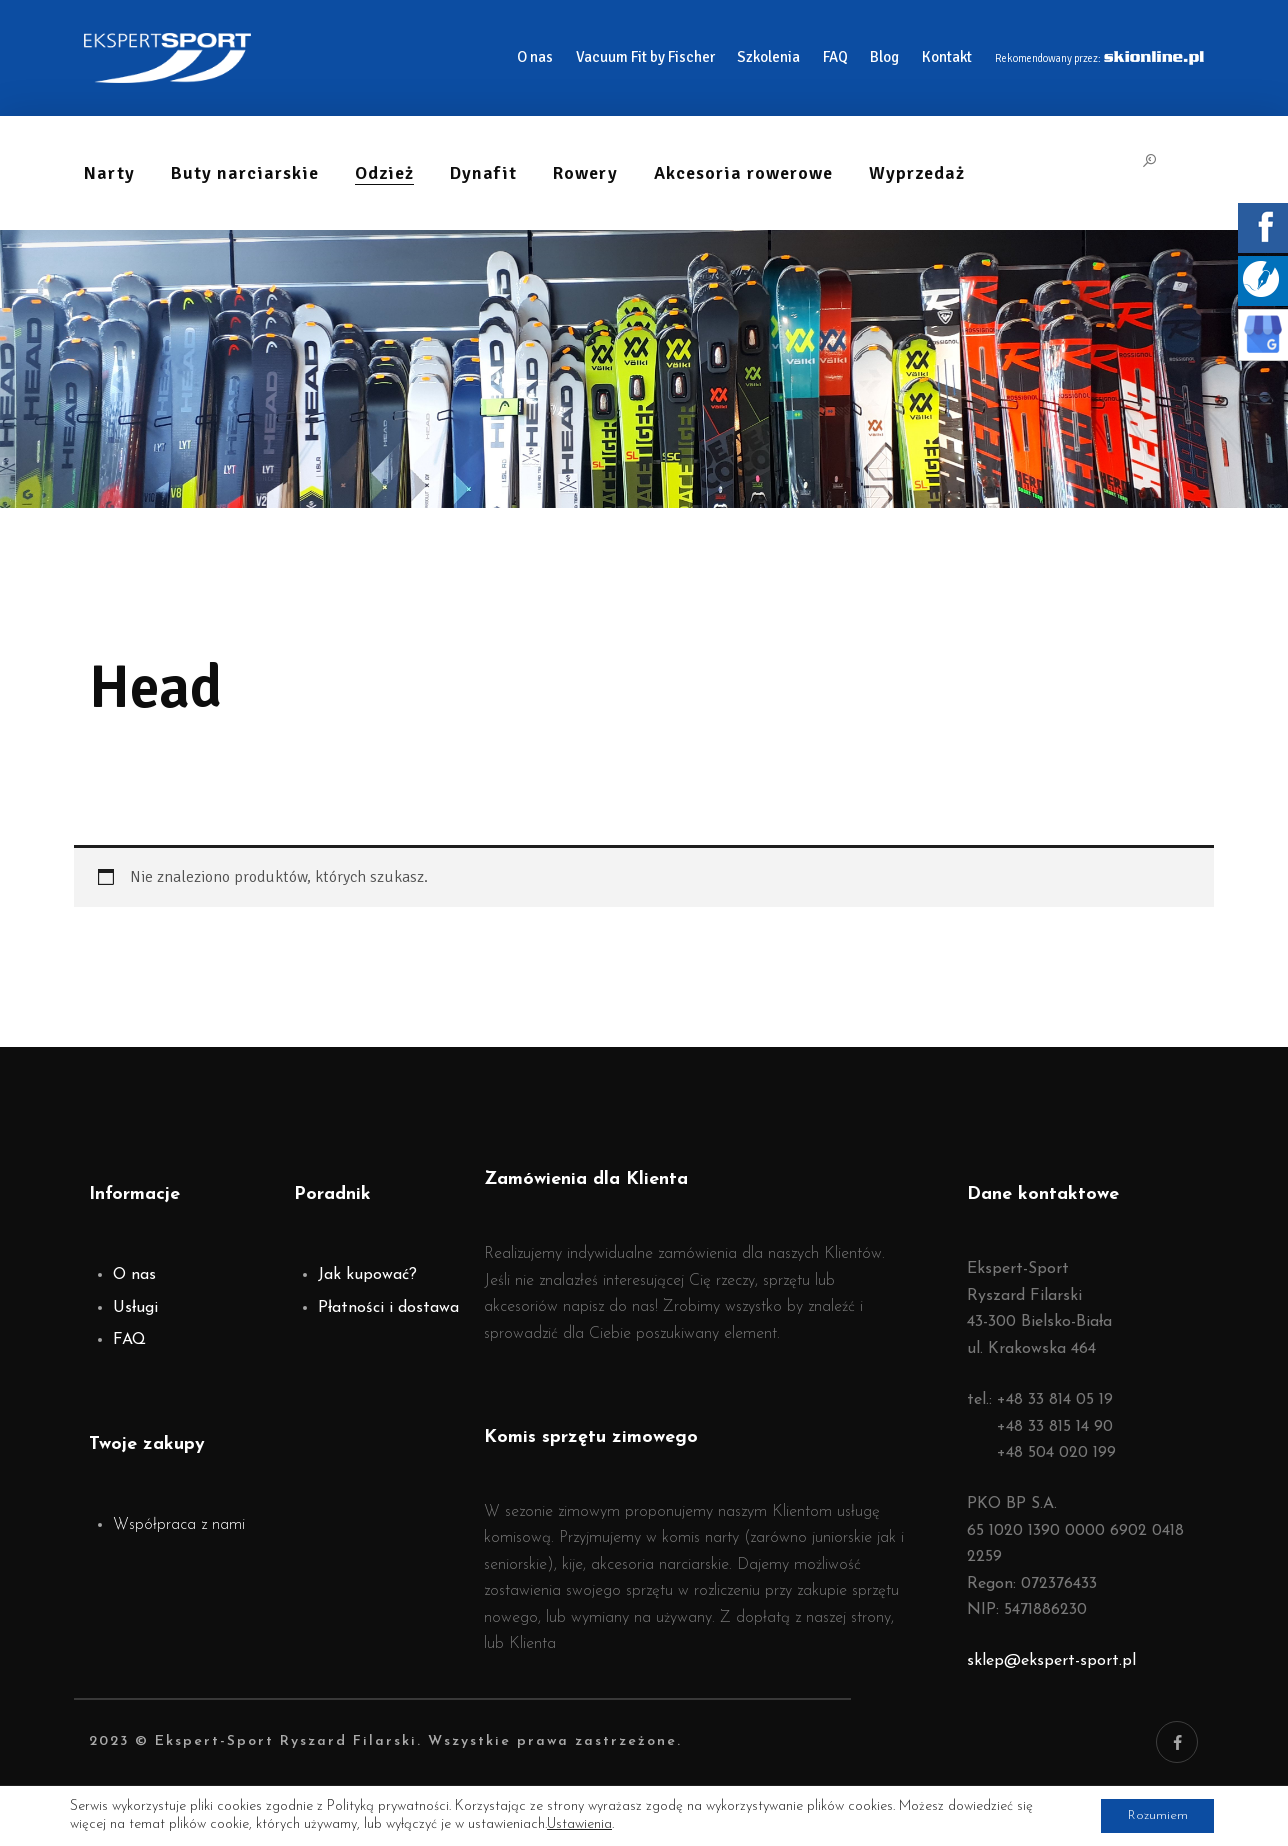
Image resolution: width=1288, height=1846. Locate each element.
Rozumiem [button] (1153, 1814)
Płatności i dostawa (388, 1308)
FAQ (129, 1340)
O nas (134, 1275)
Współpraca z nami (179, 1525)
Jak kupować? (367, 1275)
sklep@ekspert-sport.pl (1051, 1661)
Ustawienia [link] (579, 1823)
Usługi (135, 1308)
